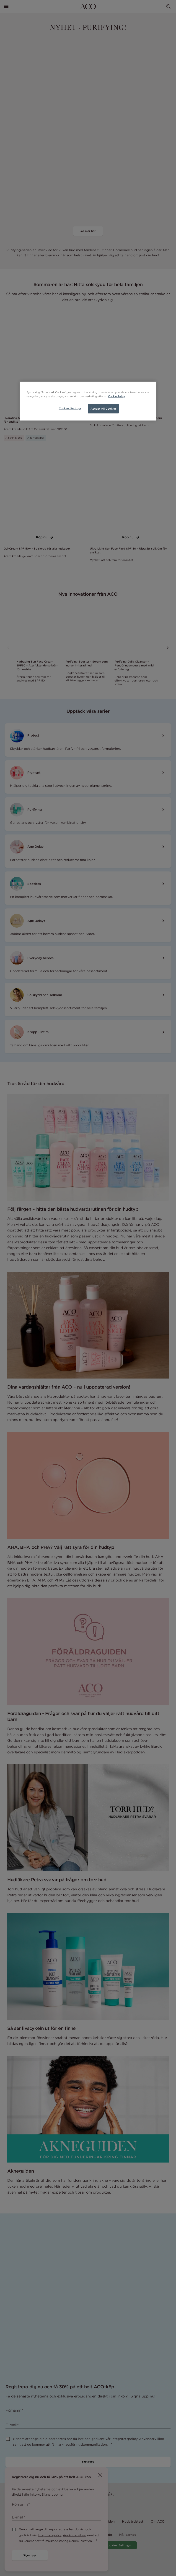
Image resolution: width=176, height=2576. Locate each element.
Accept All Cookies (103, 408)
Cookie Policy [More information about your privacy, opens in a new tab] (116, 396)
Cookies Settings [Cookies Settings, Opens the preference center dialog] (70, 408)
